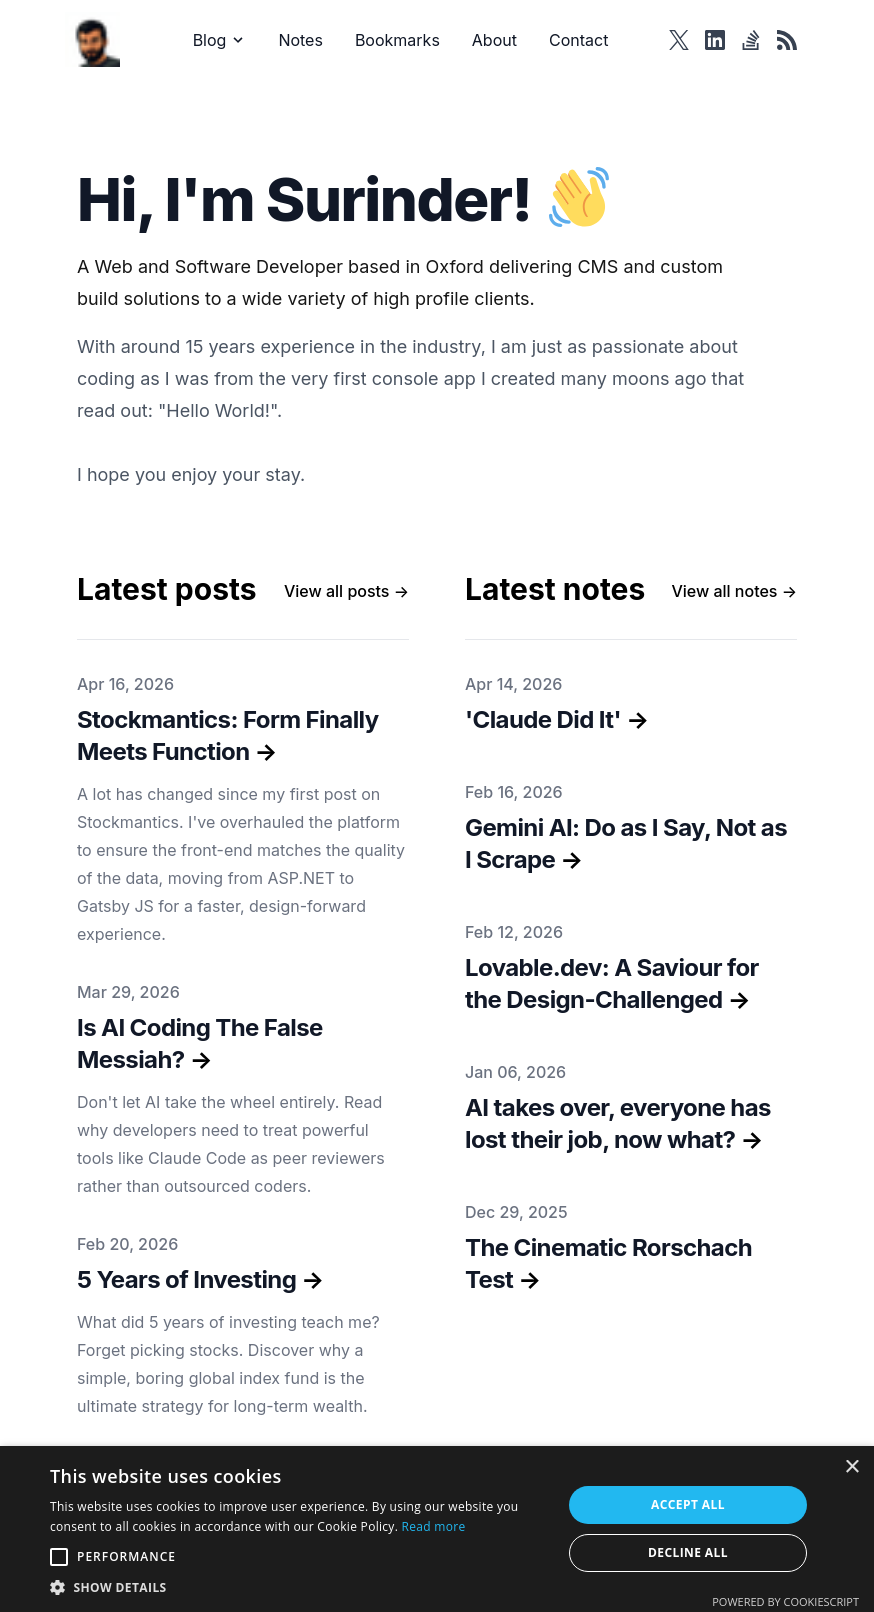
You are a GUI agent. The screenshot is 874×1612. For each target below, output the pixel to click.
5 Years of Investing (186, 1279)
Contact (578, 40)
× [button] (851, 1467)
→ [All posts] (346, 591)
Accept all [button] (688, 1504)
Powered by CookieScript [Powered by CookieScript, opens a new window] (785, 1601)
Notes (300, 40)
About (494, 40)
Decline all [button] (688, 1552)
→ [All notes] (734, 591)
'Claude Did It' (543, 719)
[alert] (437, 1529)
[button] (298, 1587)
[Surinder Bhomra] (98, 39)
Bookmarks (397, 40)
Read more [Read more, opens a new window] (434, 1526)
